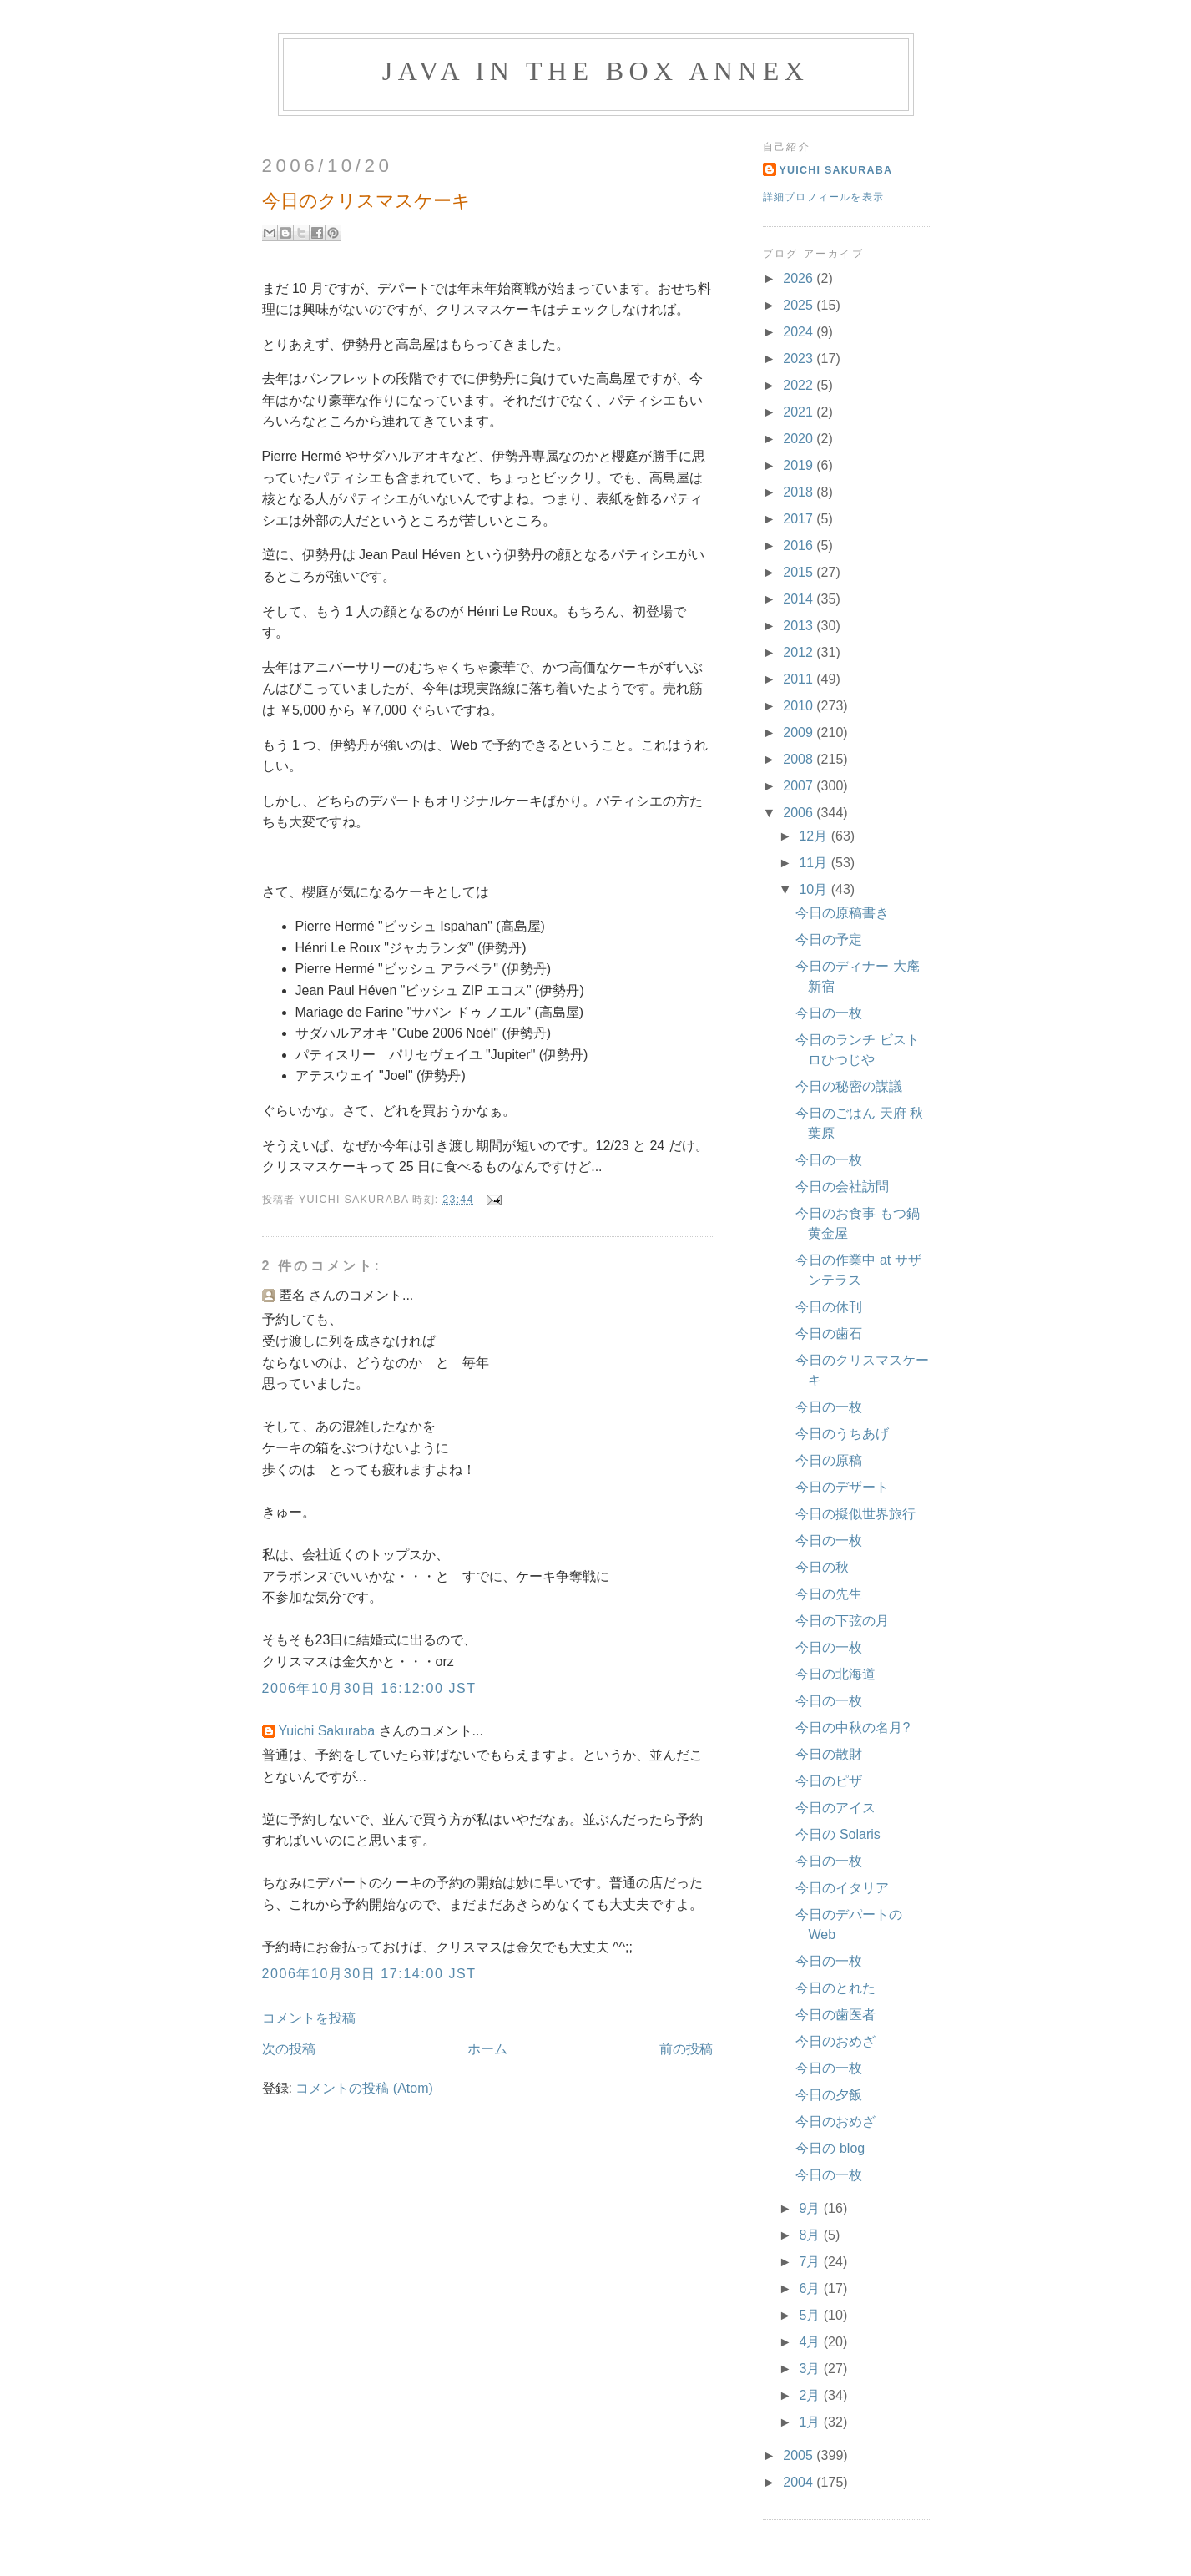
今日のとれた (835, 1988)
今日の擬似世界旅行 (855, 1514)
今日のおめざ (835, 2041)
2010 (799, 706)
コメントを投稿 (309, 2018)
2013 (799, 626)
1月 (811, 2422)
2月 (811, 2395)
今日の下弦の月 (842, 1621)
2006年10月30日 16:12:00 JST (369, 1688)
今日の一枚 (828, 1013)
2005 (799, 2455)
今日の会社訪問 (842, 1186)
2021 (799, 412)
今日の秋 (822, 1567)
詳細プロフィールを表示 (824, 197)
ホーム (487, 2049)
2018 (799, 492)
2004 (799, 2482)
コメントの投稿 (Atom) (363, 2088)
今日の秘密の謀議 (848, 1086)
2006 (799, 813)
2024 (799, 332)
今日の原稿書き (842, 913)
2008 (799, 759)
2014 (799, 599)
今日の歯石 (828, 1333)
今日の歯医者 (835, 2015)
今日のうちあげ (842, 1434)
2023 (799, 358)
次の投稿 (288, 2049)
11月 (814, 863)
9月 (811, 2208)
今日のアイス (835, 1808)
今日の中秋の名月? (852, 1727)
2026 (799, 278)
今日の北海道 (835, 1674)
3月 (811, 2368)
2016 (799, 545)
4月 (811, 2342)
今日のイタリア (842, 1888)
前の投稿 (686, 2049)
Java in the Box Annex (595, 71)
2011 (799, 679)
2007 (799, 786)
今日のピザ (828, 1781)
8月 (811, 2235)
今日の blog (830, 2148)
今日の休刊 (828, 1307)
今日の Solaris (837, 1834)
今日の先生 (828, 1594)
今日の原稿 (828, 1460)
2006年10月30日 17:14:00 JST (369, 1974)
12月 (814, 836)
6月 (811, 2288)
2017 (799, 519)
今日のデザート (842, 1487)
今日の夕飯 (828, 2095)
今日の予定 (828, 939)
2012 (799, 652)
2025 (799, 305)
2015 (799, 572)
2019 (799, 465)
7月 (811, 2262)
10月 (814, 889)
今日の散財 (828, 1754)
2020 (799, 439)
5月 (811, 2315)
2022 (799, 385)
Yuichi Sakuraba (327, 1731)
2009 (799, 732)
